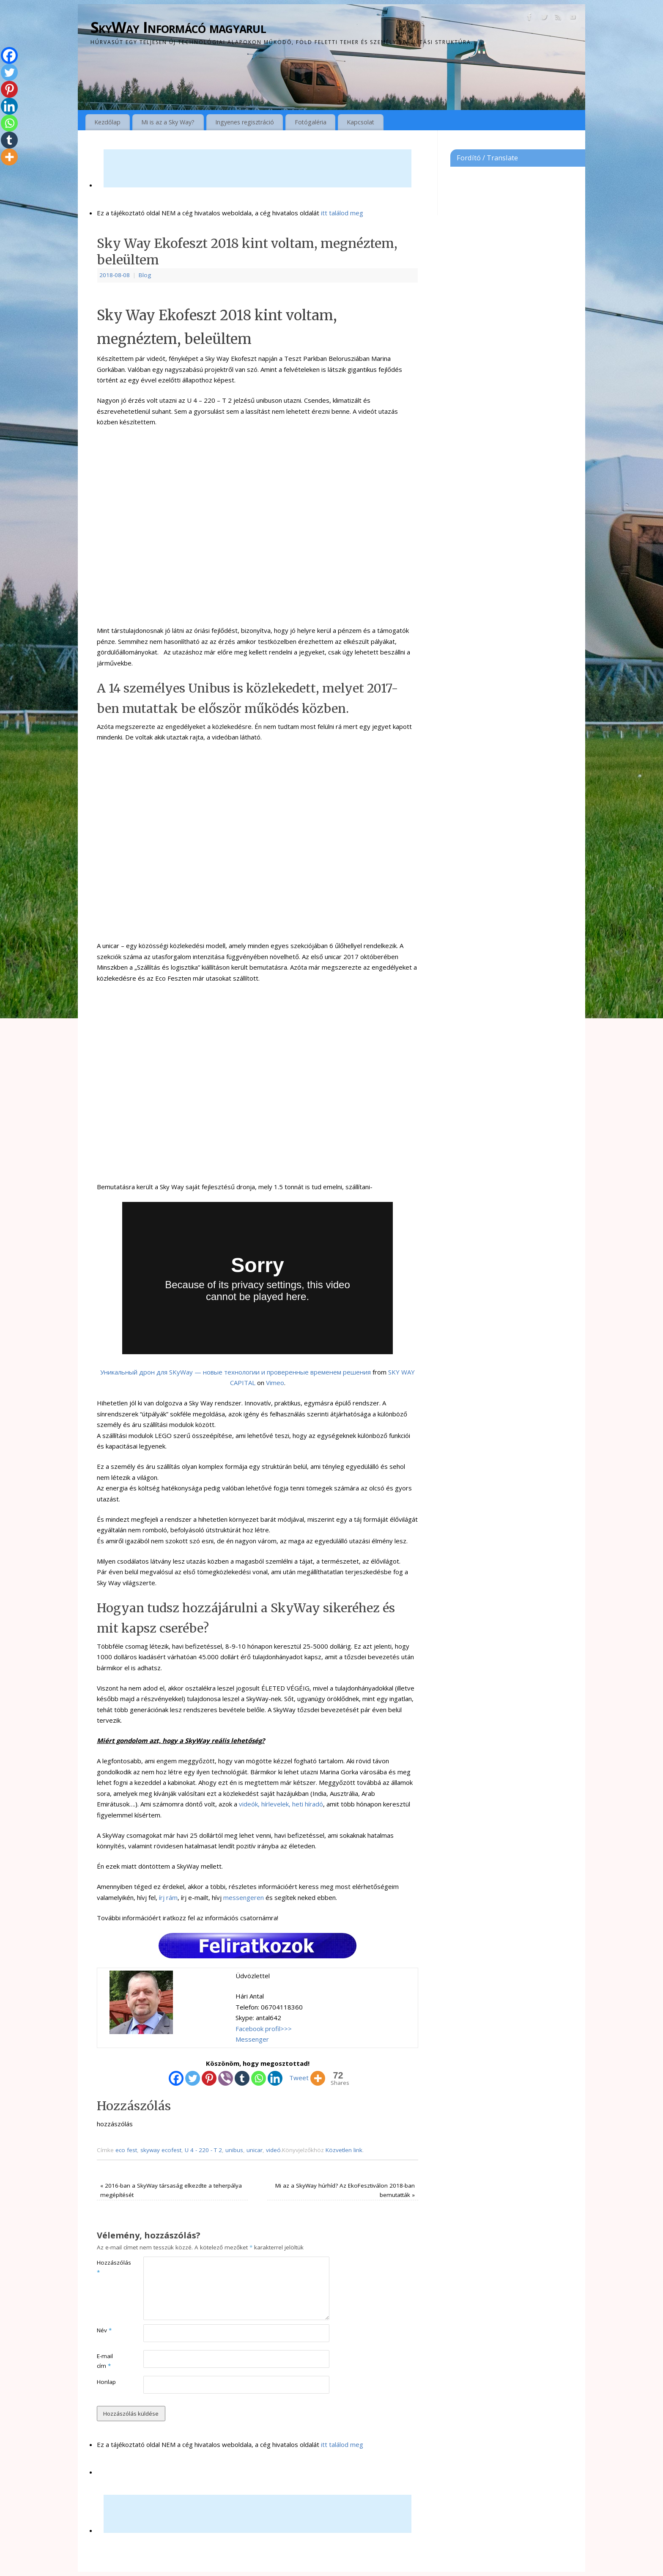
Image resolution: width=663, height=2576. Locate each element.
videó (273, 2150)
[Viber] (225, 2078)
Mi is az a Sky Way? (168, 122)
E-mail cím (105, 2361)
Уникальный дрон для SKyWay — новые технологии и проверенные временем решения (235, 1372)
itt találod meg (341, 213)
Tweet (299, 2077)
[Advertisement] (257, 168)
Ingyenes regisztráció (244, 122)
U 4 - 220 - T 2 (203, 2150)
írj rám (168, 1897)
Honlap (106, 2382)
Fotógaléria (310, 122)
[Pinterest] (209, 2078)
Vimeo (275, 1382)
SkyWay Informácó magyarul (178, 27)
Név (104, 2330)
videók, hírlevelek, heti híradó (281, 1804)
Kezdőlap (107, 122)
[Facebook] (176, 2078)
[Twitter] (192, 2078)
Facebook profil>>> (264, 2028)
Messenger (252, 2039)
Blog (145, 275)
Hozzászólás (108, 2267)
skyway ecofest (160, 2150)
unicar (255, 2150)
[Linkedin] (275, 2078)
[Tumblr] (242, 2078)
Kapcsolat (360, 122)
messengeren (243, 1897)
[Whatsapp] (258, 2078)
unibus (234, 2150)
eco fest (126, 2150)
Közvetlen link (344, 2150)
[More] (317, 2078)
